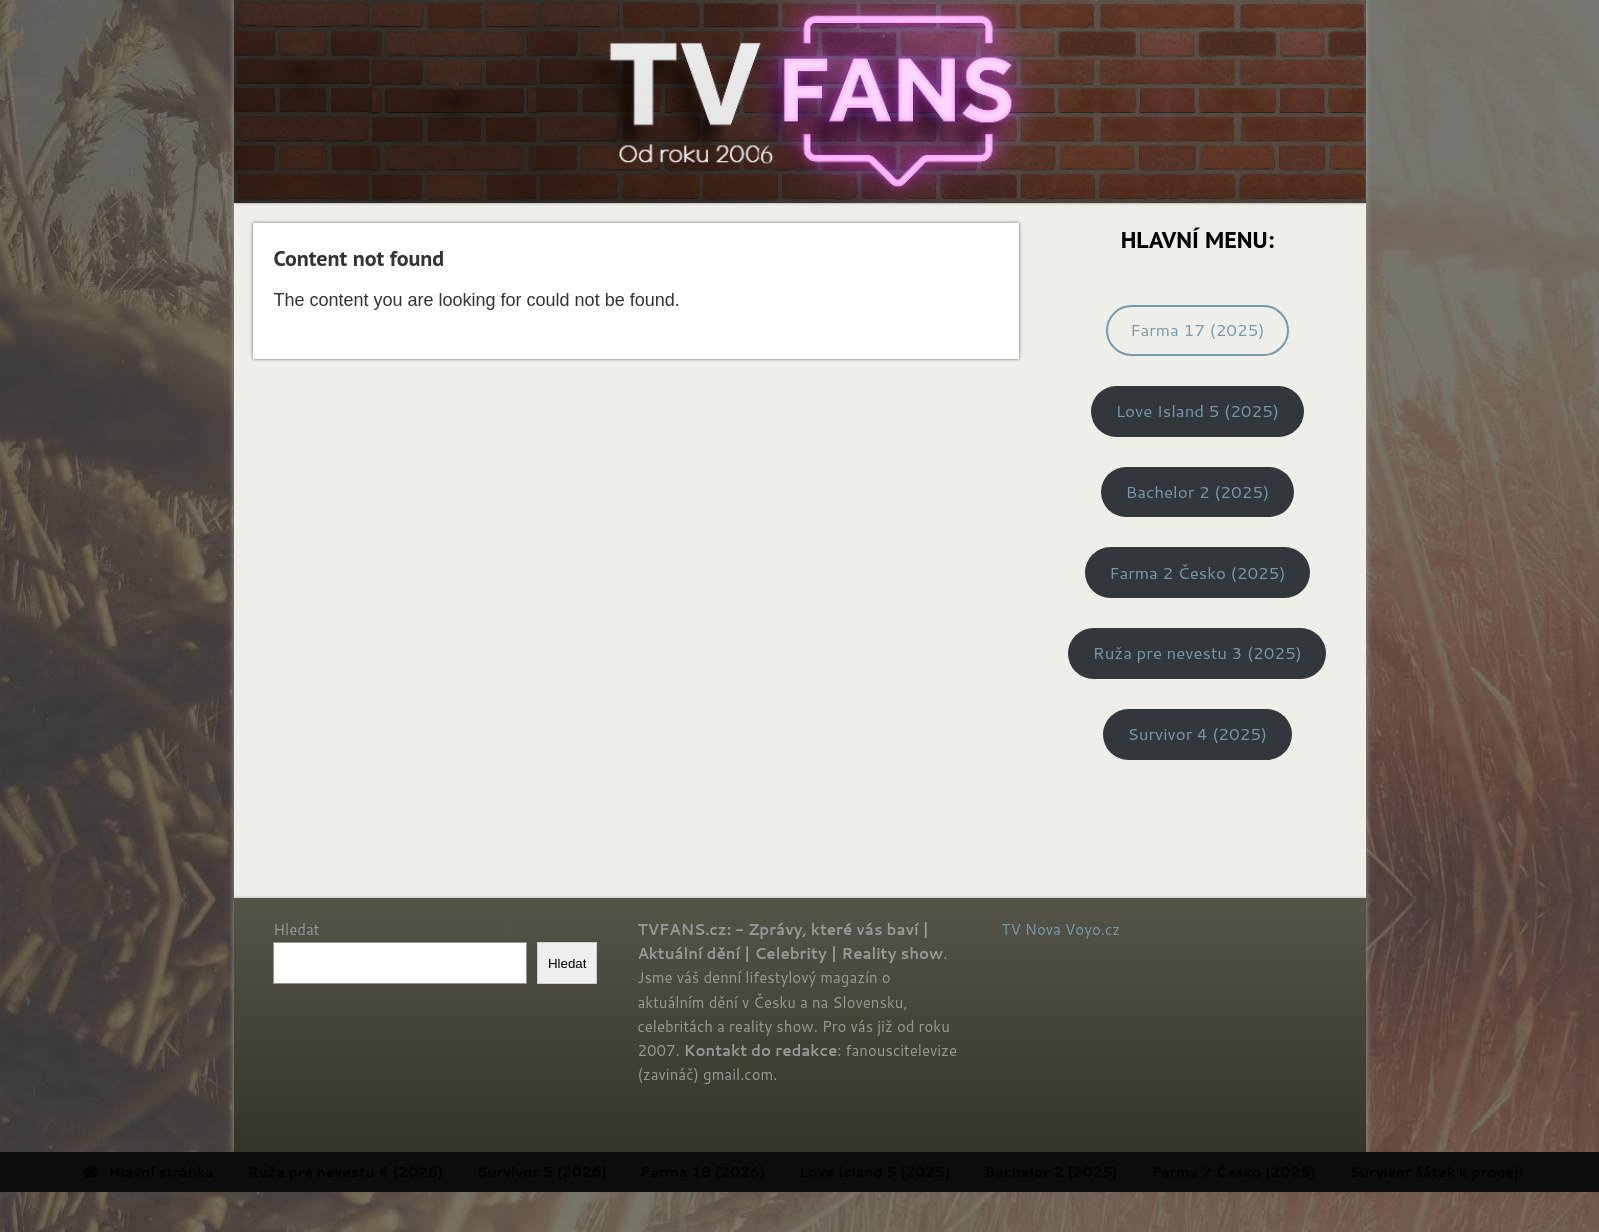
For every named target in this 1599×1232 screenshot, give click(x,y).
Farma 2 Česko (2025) (1197, 572)
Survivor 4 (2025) (1198, 733)
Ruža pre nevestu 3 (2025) (1197, 652)
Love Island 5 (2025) (1197, 410)
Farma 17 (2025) (1197, 329)
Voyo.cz (1092, 929)
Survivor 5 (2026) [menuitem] (619, 1172)
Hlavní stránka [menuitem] (224, 1172)
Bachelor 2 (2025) (1197, 491)
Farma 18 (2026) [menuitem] (780, 1172)
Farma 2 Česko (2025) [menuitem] (1311, 1172)
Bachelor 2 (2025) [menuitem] (1127, 1172)
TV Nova (1031, 929)
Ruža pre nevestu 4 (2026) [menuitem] (422, 1172)
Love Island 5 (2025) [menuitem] (951, 1172)
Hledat (296, 929)
